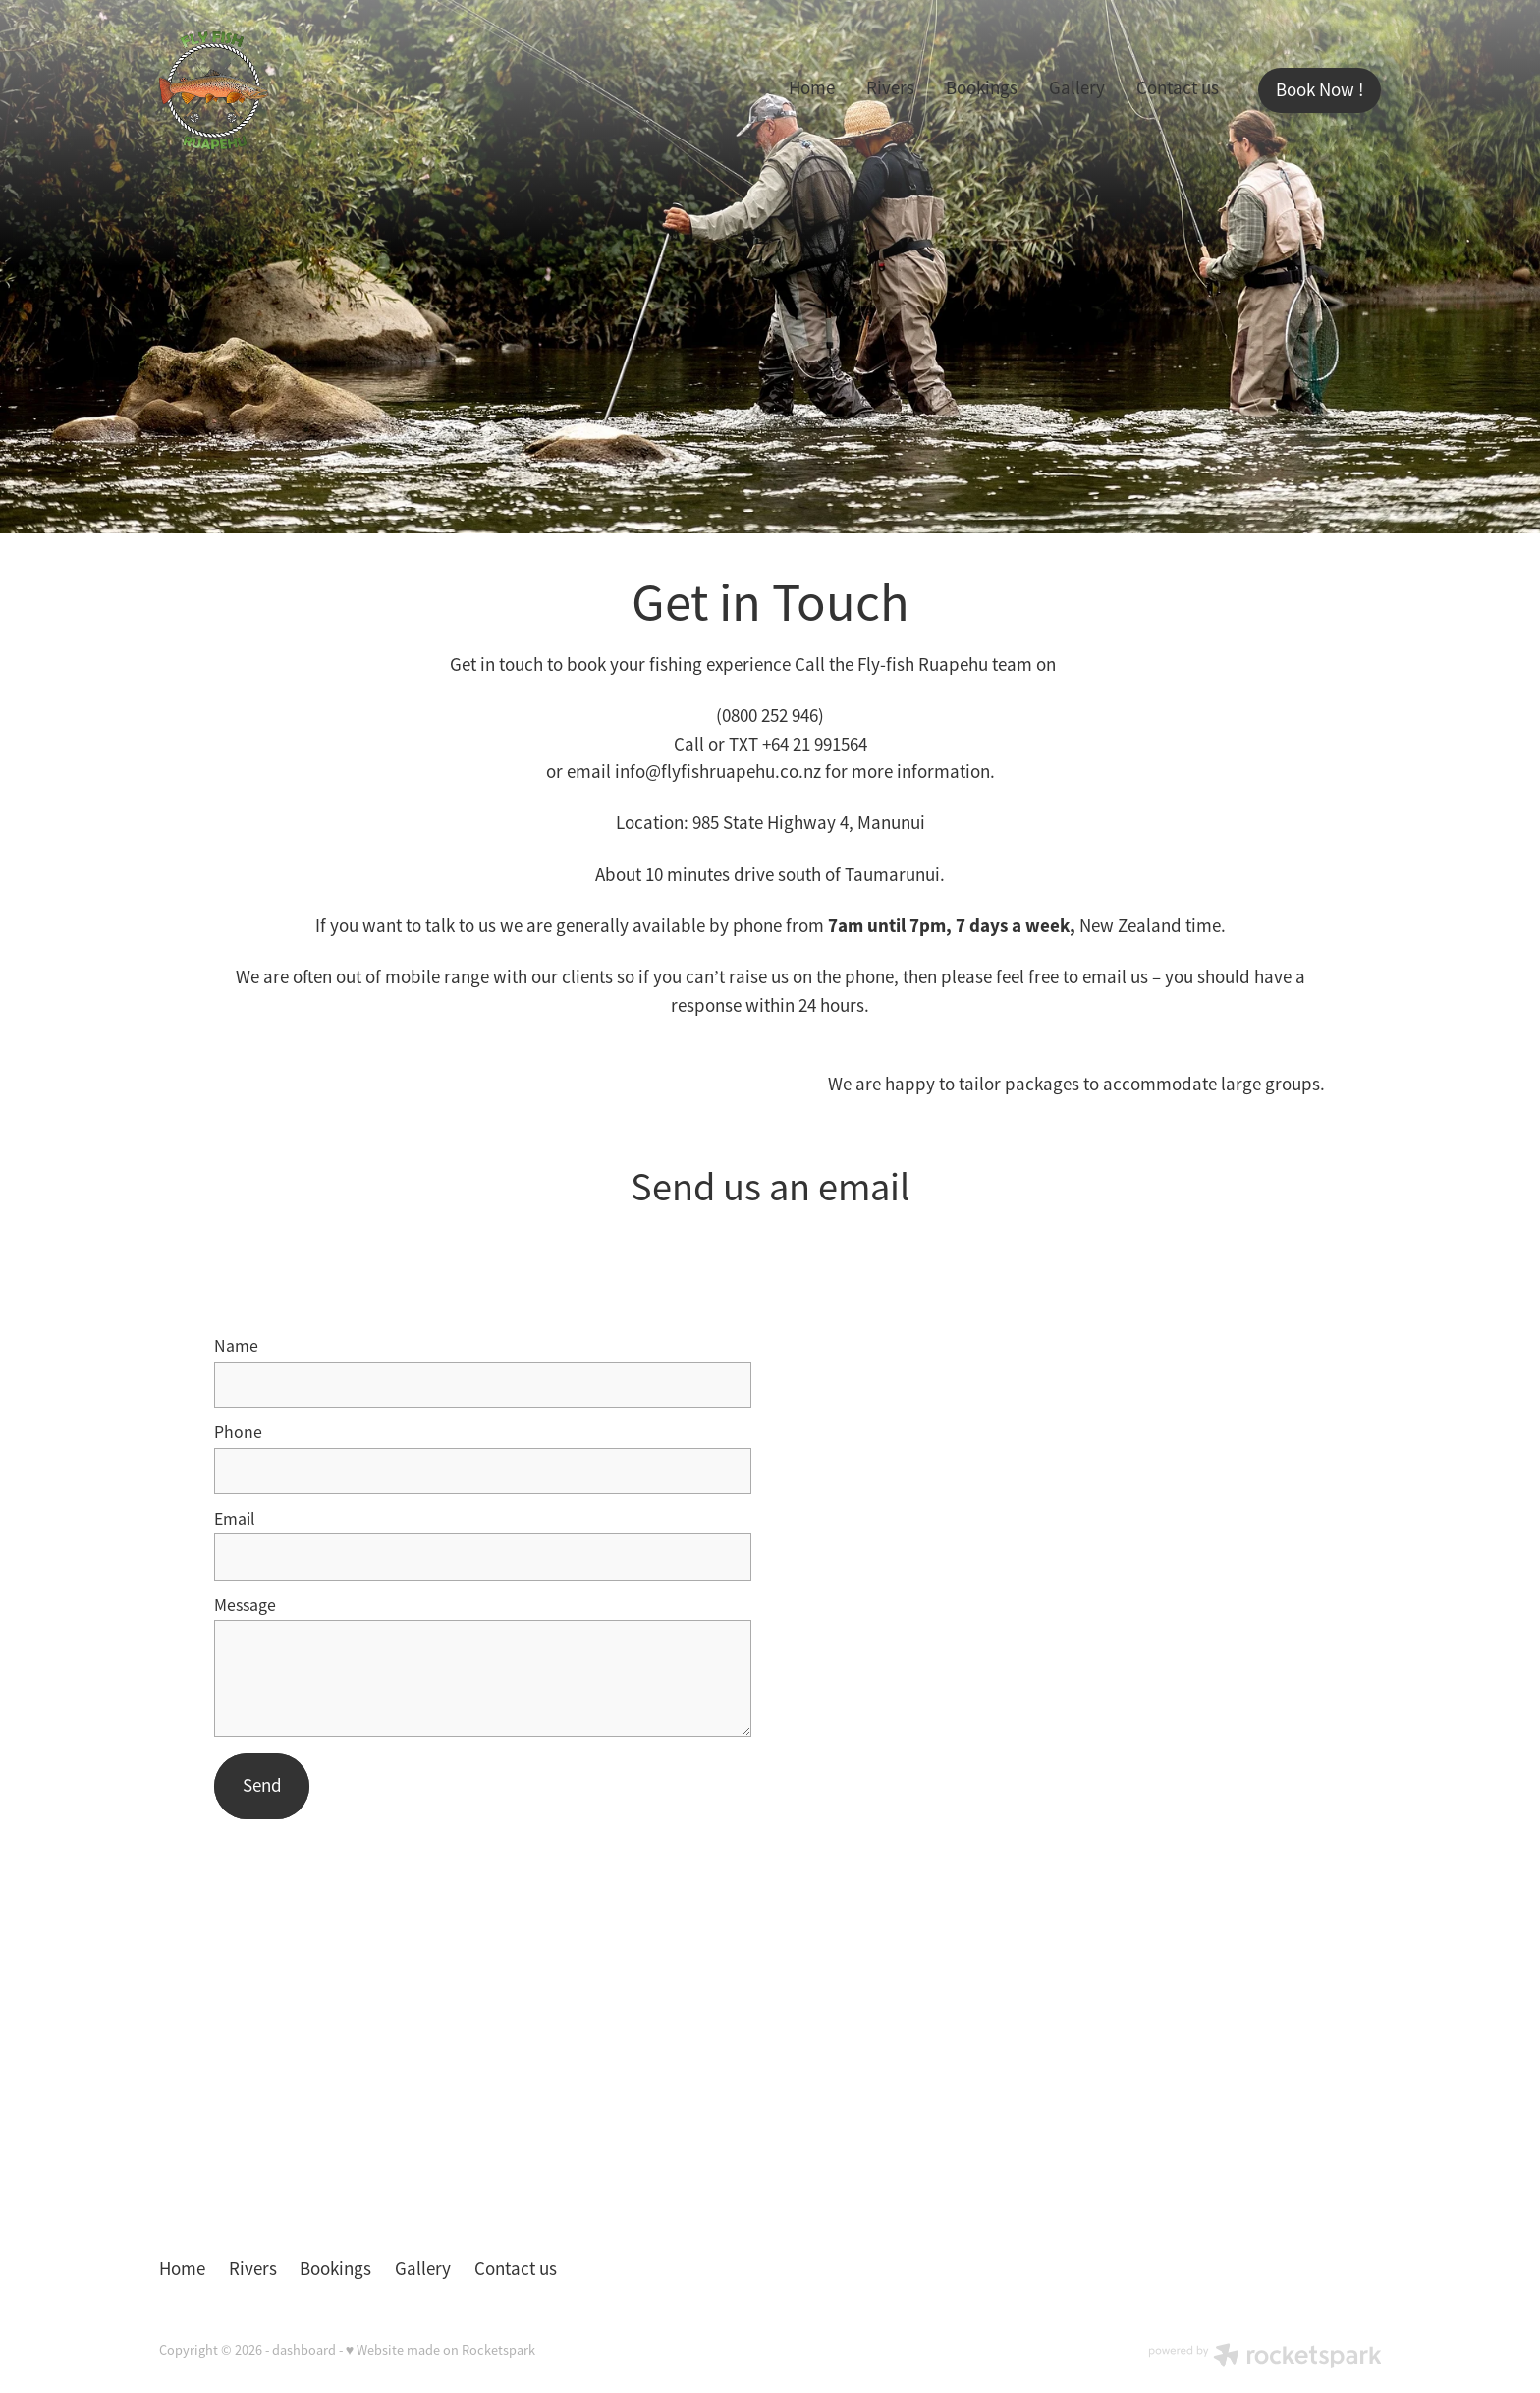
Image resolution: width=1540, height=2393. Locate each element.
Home (812, 88)
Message (245, 1606)
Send (262, 1786)
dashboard (304, 2350)
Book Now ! (1319, 90)
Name (236, 1347)
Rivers (890, 88)
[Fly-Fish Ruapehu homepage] (281, 90)
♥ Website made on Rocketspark (440, 2350)
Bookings (982, 88)
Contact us (1177, 88)
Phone (238, 1433)
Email (234, 1520)
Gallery (1077, 88)
